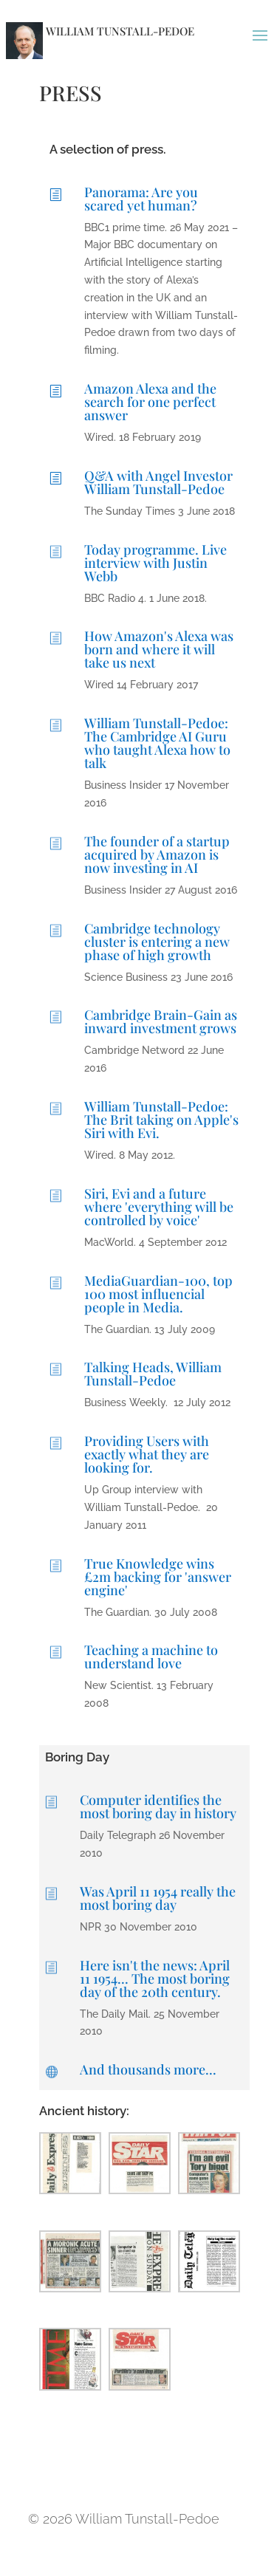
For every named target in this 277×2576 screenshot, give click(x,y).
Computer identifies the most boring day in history (158, 1806)
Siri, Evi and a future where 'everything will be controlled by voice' (158, 1207)
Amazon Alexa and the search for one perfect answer (150, 402)
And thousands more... (148, 2069)
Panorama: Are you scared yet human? (141, 198)
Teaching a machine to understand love (151, 1656)
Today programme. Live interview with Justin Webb (155, 563)
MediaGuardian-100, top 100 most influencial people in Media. (158, 1294)
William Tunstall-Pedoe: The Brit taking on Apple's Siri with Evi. (161, 1119)
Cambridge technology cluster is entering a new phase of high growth (157, 941)
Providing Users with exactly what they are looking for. (146, 1454)
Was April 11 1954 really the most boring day (158, 1898)
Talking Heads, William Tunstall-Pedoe (153, 1373)
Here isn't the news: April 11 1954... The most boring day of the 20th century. (155, 1978)
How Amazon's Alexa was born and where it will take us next (158, 649)
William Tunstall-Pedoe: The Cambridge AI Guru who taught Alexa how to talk (157, 743)
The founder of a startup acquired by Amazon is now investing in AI (157, 854)
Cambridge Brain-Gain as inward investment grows (160, 1021)
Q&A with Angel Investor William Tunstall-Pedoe (158, 482)
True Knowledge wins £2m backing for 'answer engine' (157, 1577)
